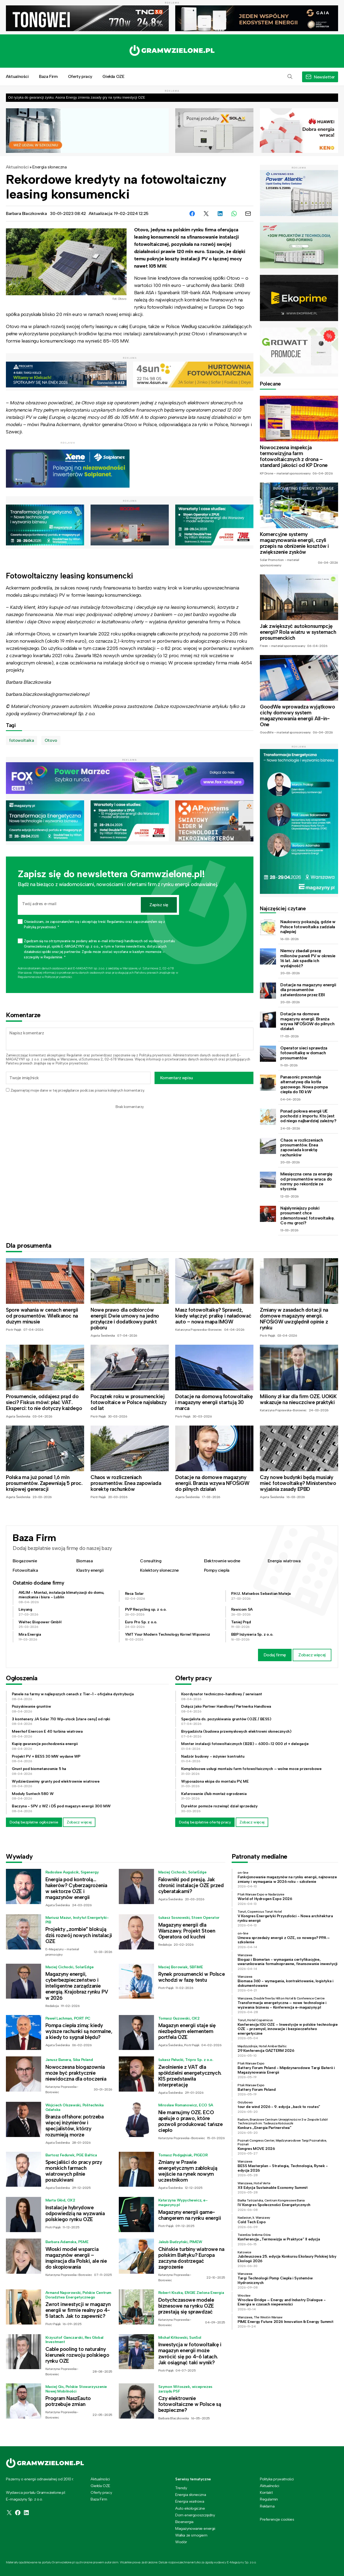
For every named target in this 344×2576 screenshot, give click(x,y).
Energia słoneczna (49, 167)
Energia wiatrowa (284, 1560)
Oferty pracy (80, 76)
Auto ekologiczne (190, 2508)
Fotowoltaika (25, 1570)
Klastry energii (89, 1570)
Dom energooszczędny (195, 2515)
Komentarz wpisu (176, 1077)
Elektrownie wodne (222, 1560)
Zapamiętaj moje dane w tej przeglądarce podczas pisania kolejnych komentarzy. (77, 1090)
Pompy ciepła (217, 1570)
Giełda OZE (113, 76)
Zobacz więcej (312, 1654)
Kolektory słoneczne (159, 1570)
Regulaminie (26, 977)
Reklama (267, 2506)
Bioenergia (184, 2521)
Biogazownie (25, 1560)
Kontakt (266, 2492)
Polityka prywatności (277, 2479)
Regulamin (74, 1055)
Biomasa (84, 1560)
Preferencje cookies (277, 2519)
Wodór (181, 2541)
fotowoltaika (21, 740)
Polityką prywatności (155, 1055)
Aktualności (17, 76)
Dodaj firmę (275, 1654)
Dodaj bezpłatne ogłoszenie (34, 1822)
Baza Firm (48, 76)
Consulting (150, 1560)
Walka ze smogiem (191, 2535)
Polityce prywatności (58, 977)
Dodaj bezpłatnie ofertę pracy (205, 1822)
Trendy (181, 2487)
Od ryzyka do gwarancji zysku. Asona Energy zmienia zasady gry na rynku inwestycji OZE (76, 97)
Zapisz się (158, 904)
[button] (290, 76)
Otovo (51, 740)
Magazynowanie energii (195, 2528)
